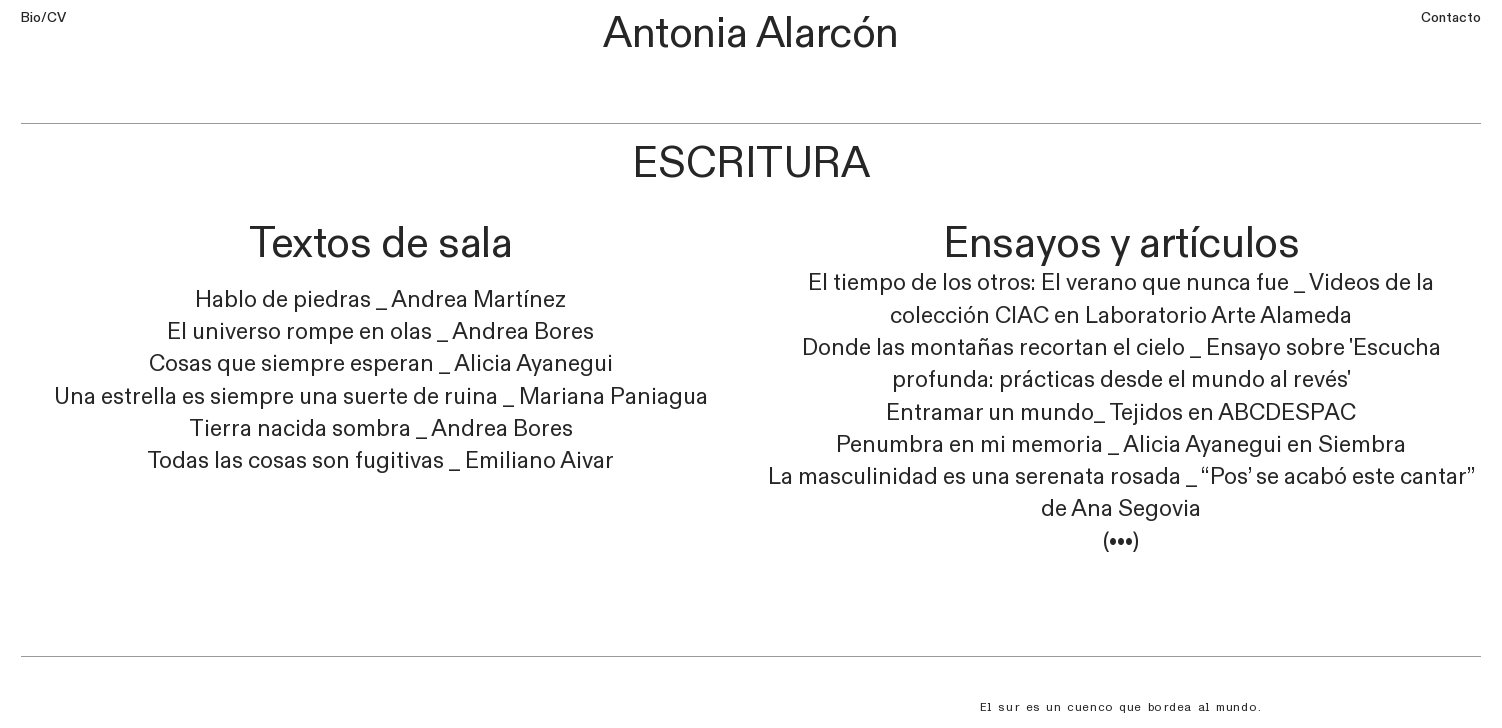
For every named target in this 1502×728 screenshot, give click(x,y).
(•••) (1121, 542)
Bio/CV (43, 18)
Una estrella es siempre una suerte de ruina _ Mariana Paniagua (381, 397)
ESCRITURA (750, 163)
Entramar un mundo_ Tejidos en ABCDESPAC (1121, 413)
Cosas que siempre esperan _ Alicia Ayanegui (381, 364)
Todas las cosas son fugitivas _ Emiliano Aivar (380, 461)
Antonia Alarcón (751, 33)
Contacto (1451, 18)
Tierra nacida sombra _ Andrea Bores (381, 429)
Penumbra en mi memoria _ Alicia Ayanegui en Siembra (1121, 445)
